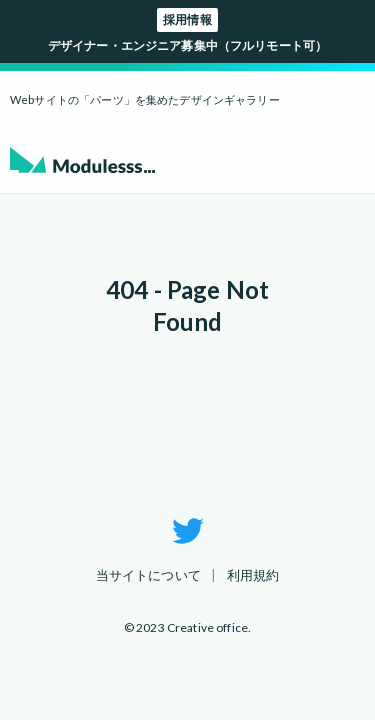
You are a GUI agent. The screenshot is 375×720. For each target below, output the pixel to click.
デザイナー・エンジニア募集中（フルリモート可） (187, 30)
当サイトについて (148, 575)
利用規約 (253, 575)
